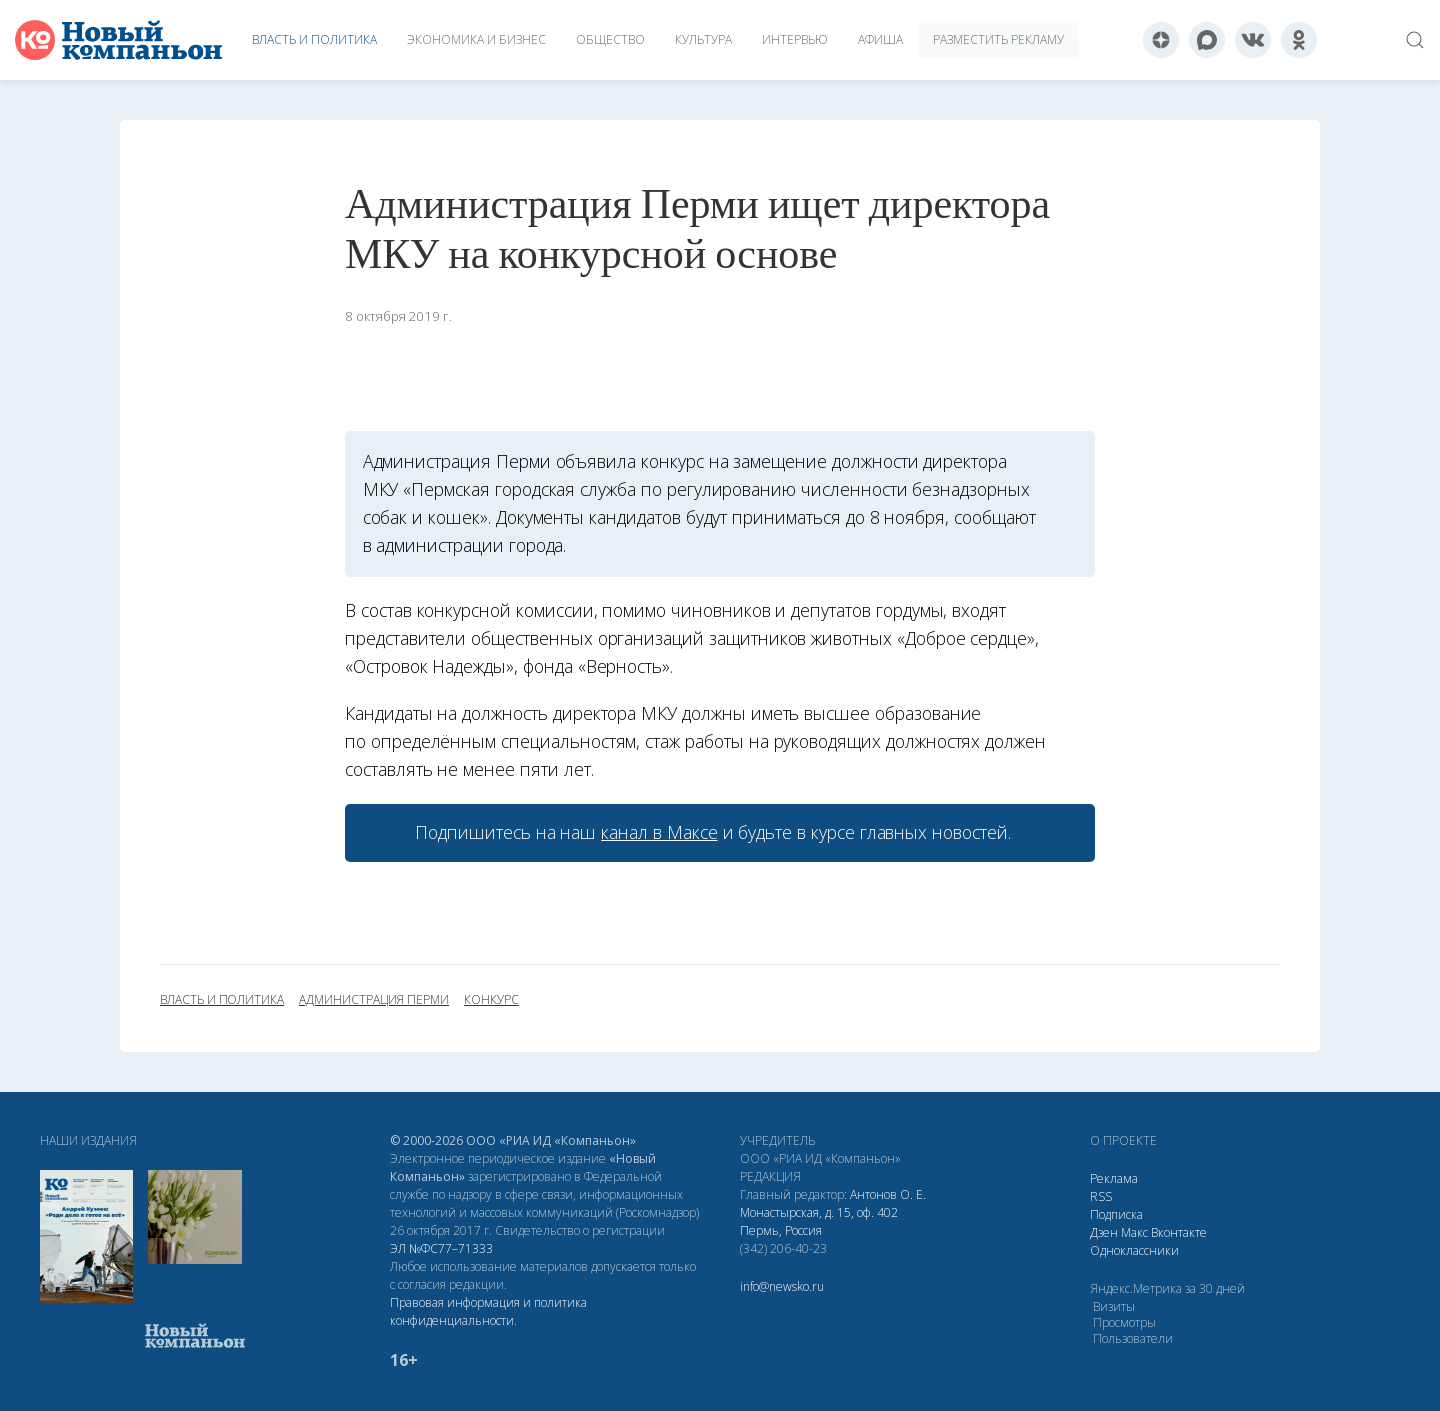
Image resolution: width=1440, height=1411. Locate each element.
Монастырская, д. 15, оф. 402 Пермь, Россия (819, 1221)
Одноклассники (1134, 1250)
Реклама (1114, 1178)
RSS (1101, 1196)
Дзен (1104, 1232)
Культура (703, 39)
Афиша (880, 39)
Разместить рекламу (998, 39)
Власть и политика (314, 39)
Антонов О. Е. (888, 1194)
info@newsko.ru (782, 1286)
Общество (610, 39)
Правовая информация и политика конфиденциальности (488, 1311)
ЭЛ (441, 1248)
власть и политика (222, 1000)
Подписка (1116, 1214)
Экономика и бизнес (476, 39)
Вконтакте (1179, 1232)
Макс (1134, 1232)
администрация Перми (374, 1000)
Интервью (795, 39)
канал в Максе (659, 832)
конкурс (491, 1000)
